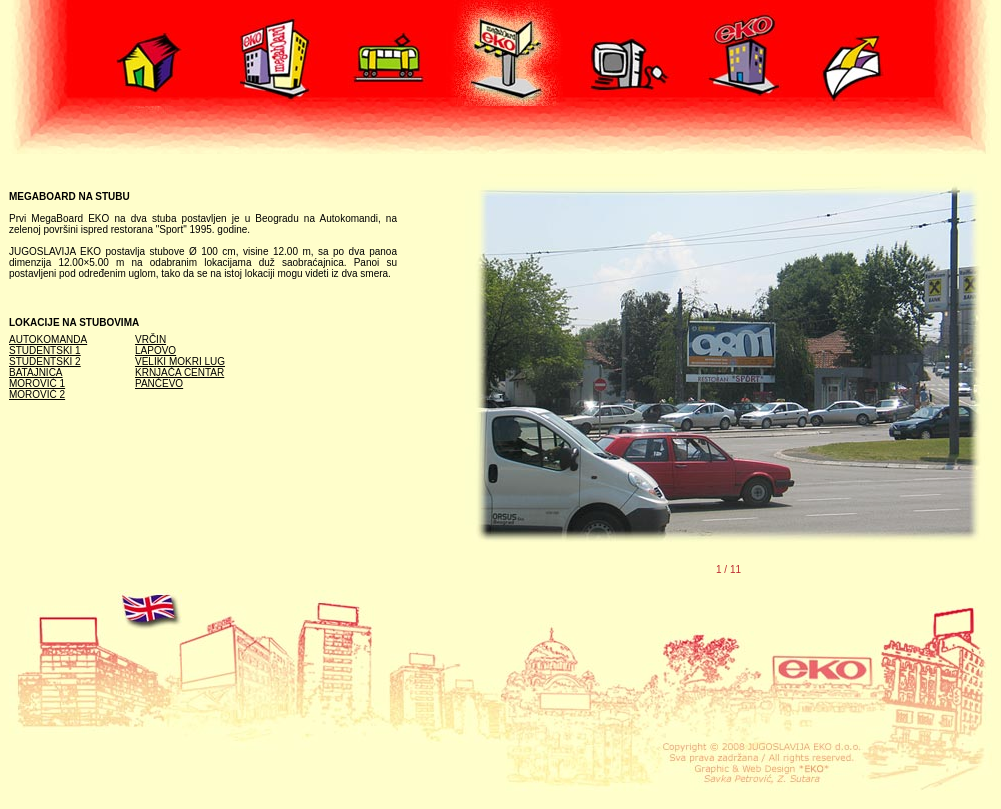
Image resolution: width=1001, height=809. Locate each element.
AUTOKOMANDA (48, 339)
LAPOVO (155, 350)
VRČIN (150, 339)
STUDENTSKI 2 (45, 361)
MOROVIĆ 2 (37, 394)
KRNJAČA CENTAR (179, 372)
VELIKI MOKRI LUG (180, 361)
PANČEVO (159, 383)
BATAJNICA (36, 372)
